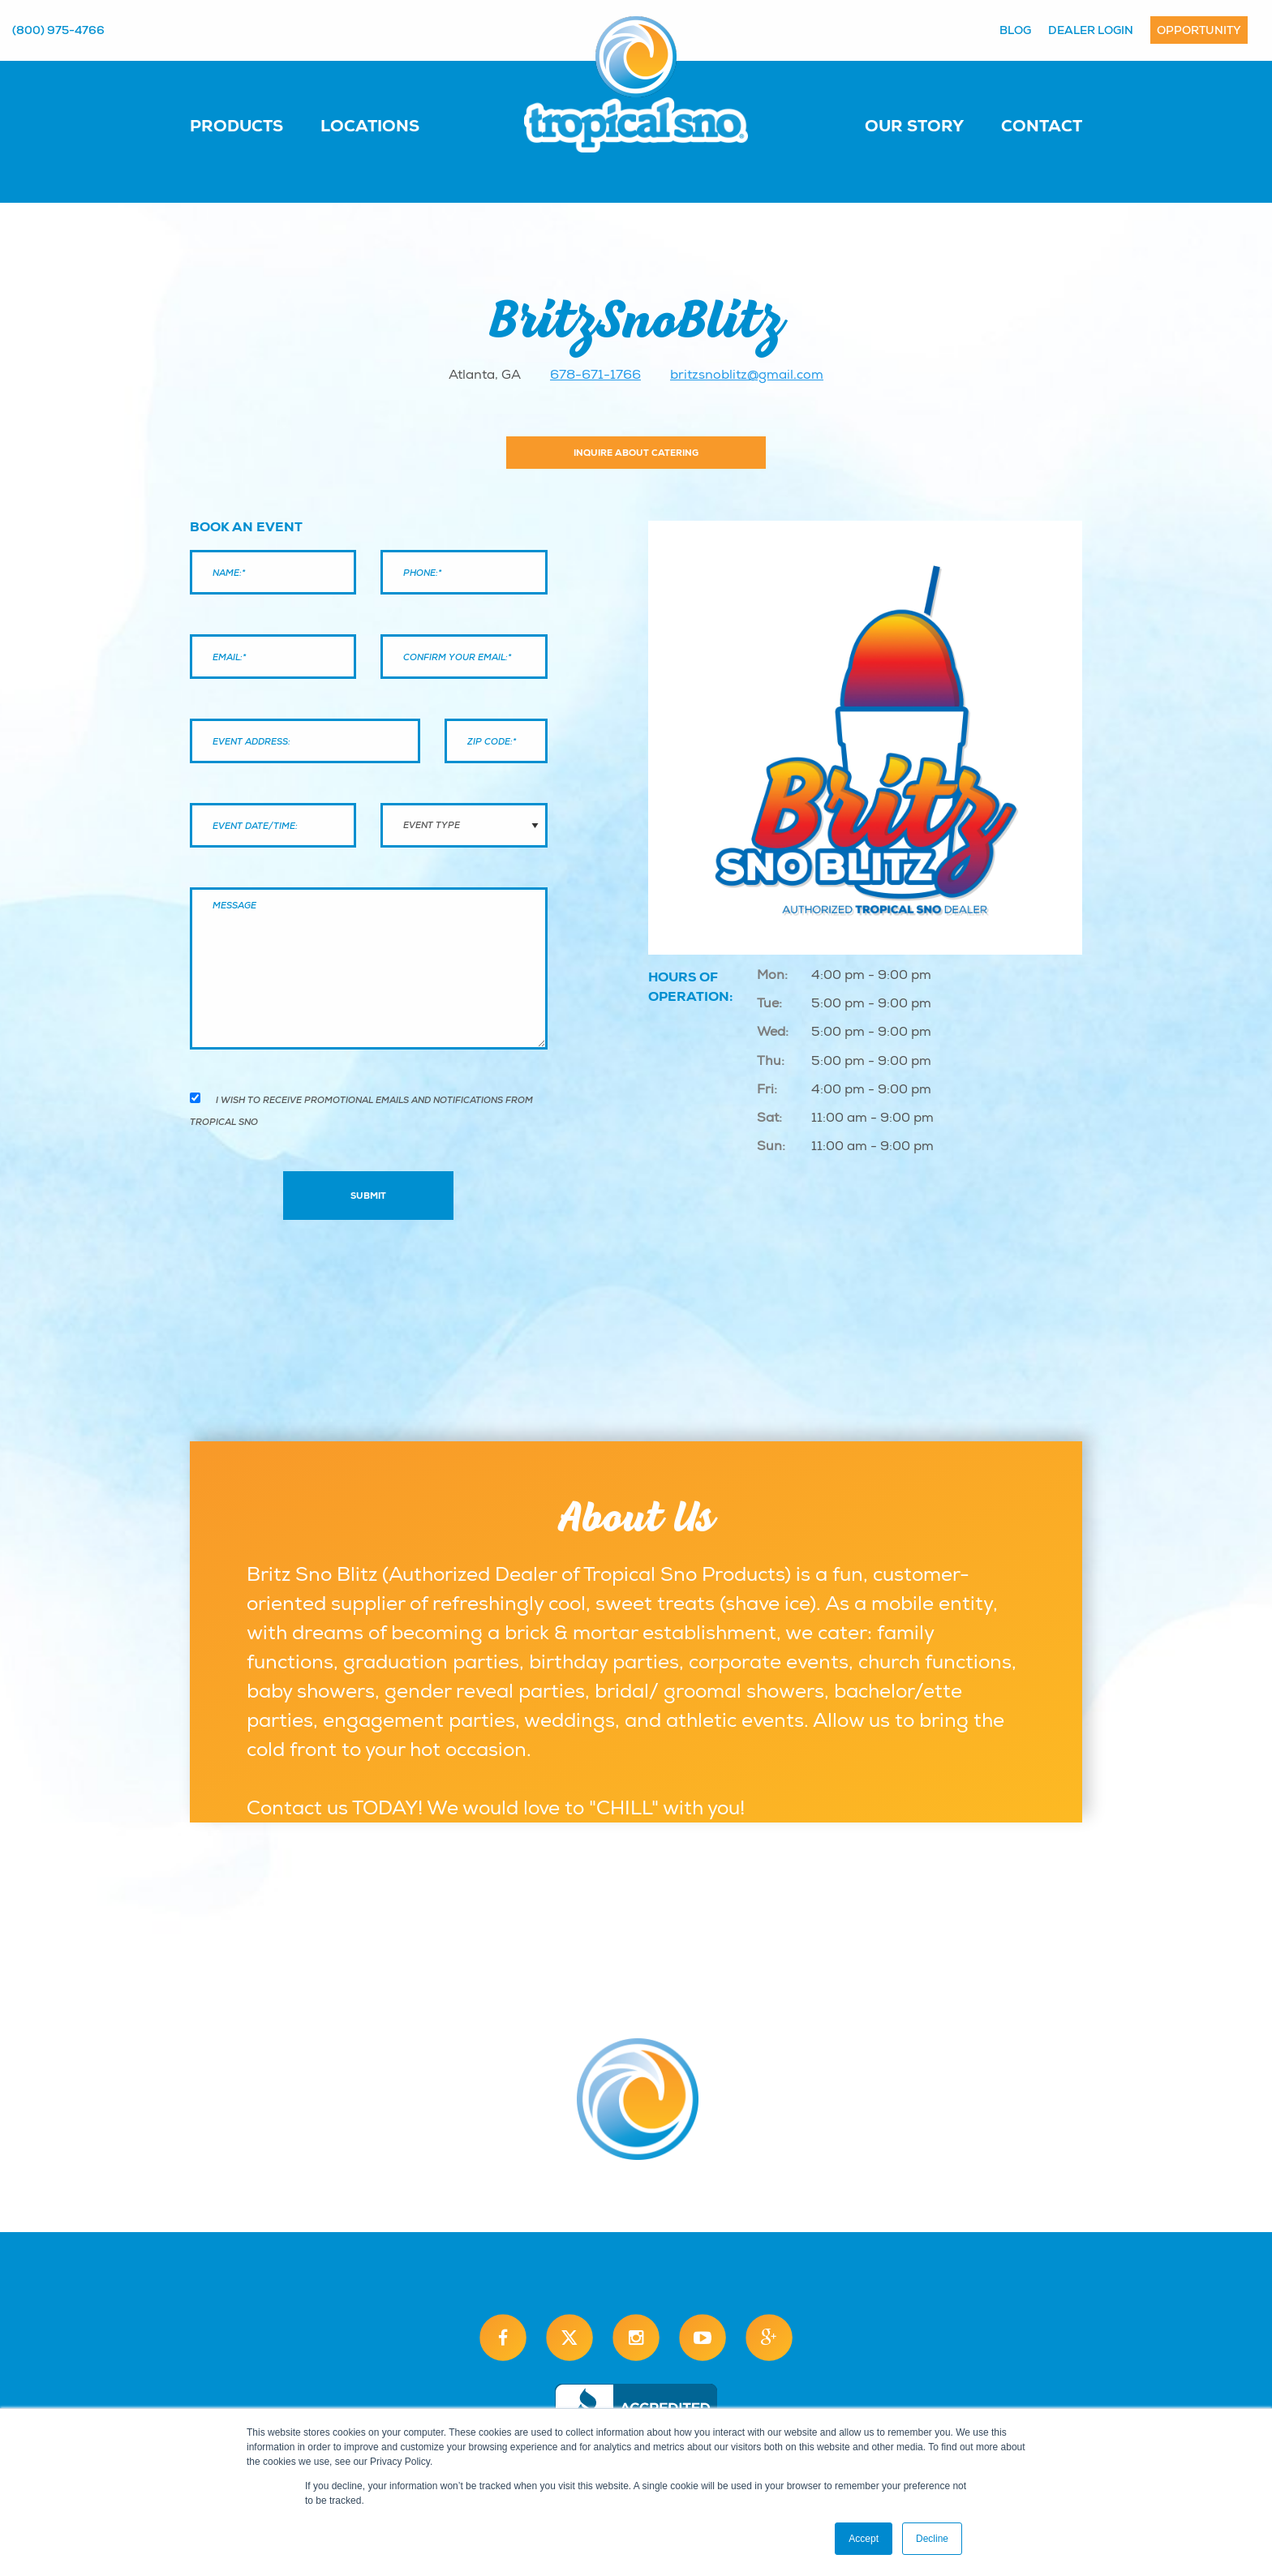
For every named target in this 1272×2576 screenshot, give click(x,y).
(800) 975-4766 (58, 30)
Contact (1041, 125)
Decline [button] (932, 2538)
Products (236, 125)
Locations (369, 125)
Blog (1015, 30)
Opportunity (1199, 30)
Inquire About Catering (636, 452)
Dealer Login (1090, 30)
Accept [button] (864, 2538)
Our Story (914, 125)
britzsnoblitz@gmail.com (746, 374)
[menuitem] (253, 125)
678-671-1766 (595, 374)
